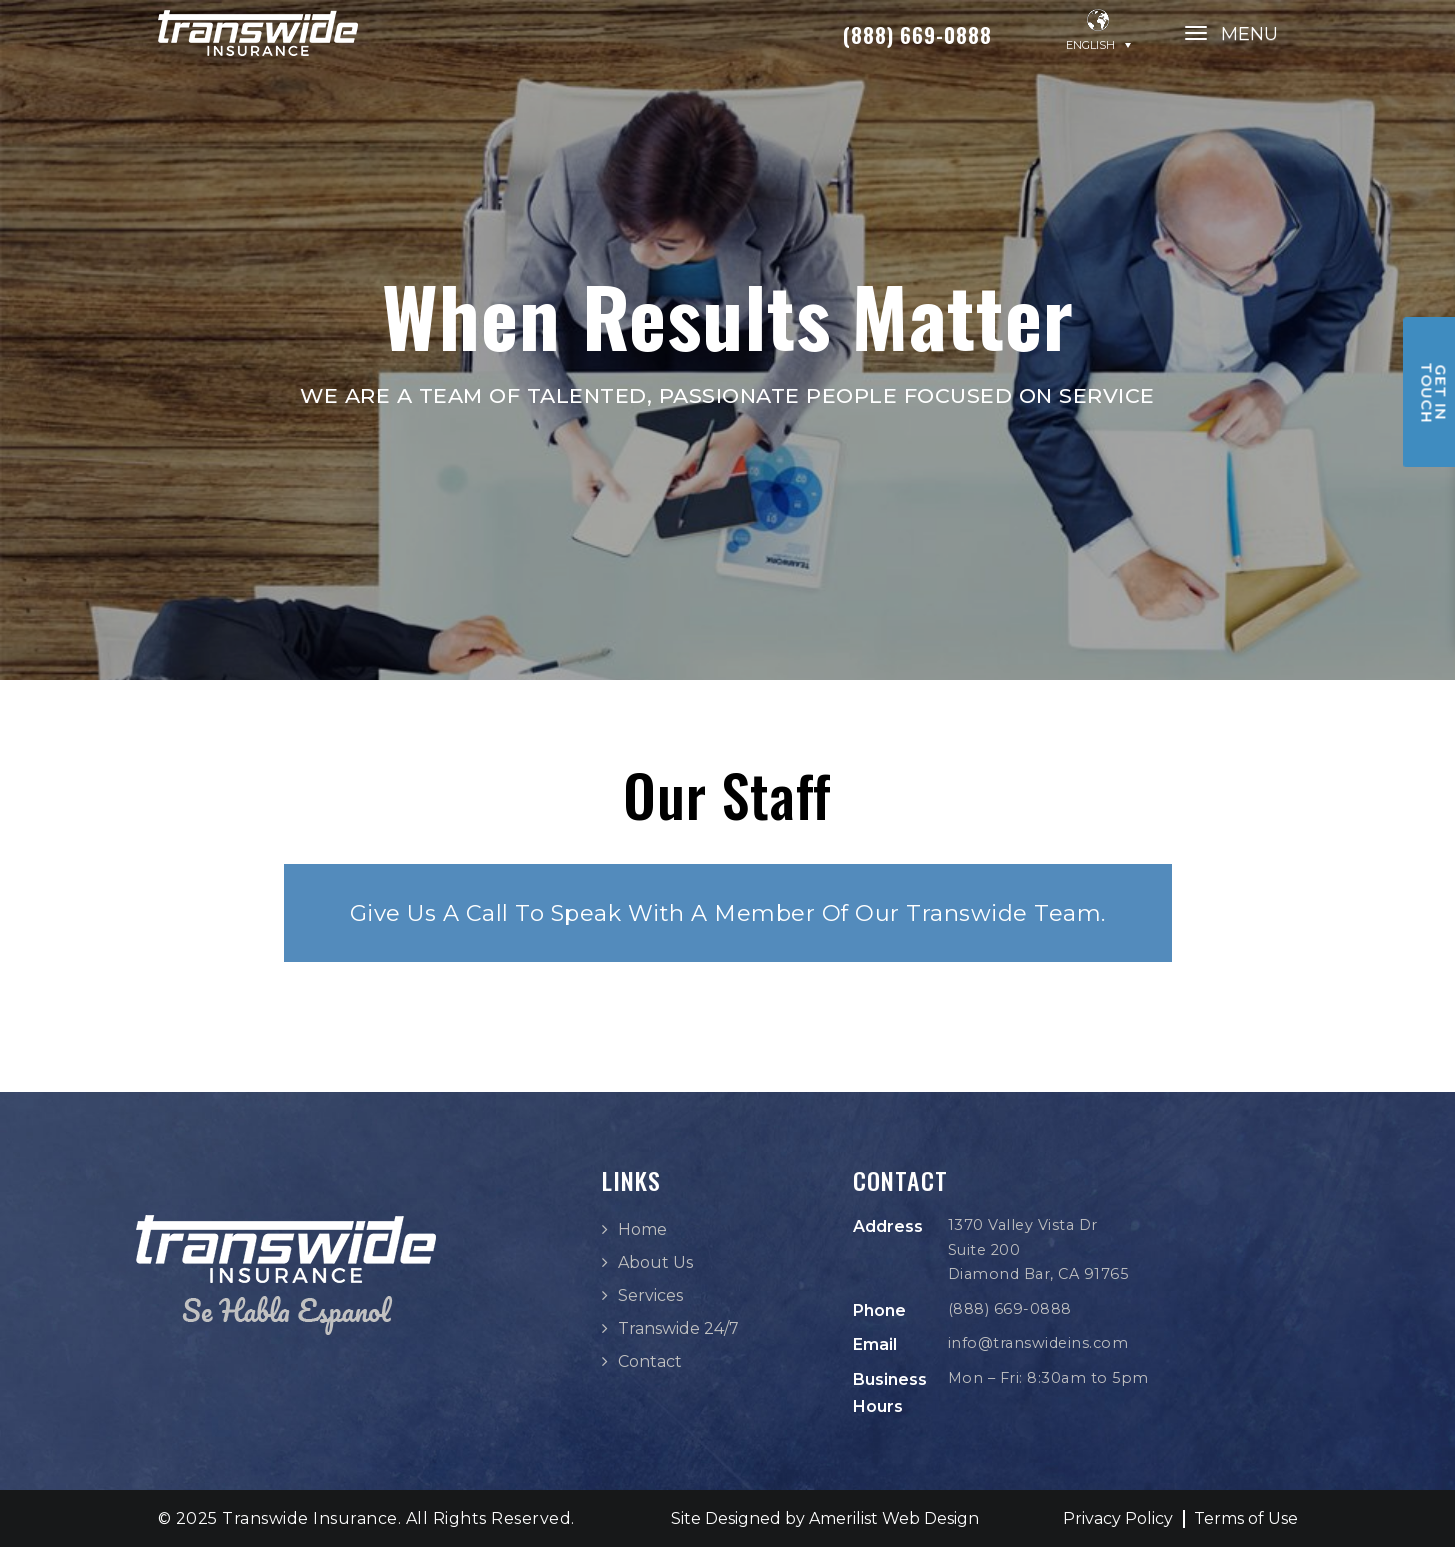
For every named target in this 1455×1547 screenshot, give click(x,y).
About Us (655, 1262)
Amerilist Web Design (894, 1518)
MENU (1249, 34)
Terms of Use (1246, 1518)
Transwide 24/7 (678, 1328)
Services (650, 1295)
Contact (650, 1361)
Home (642, 1229)
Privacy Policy (1118, 1518)
